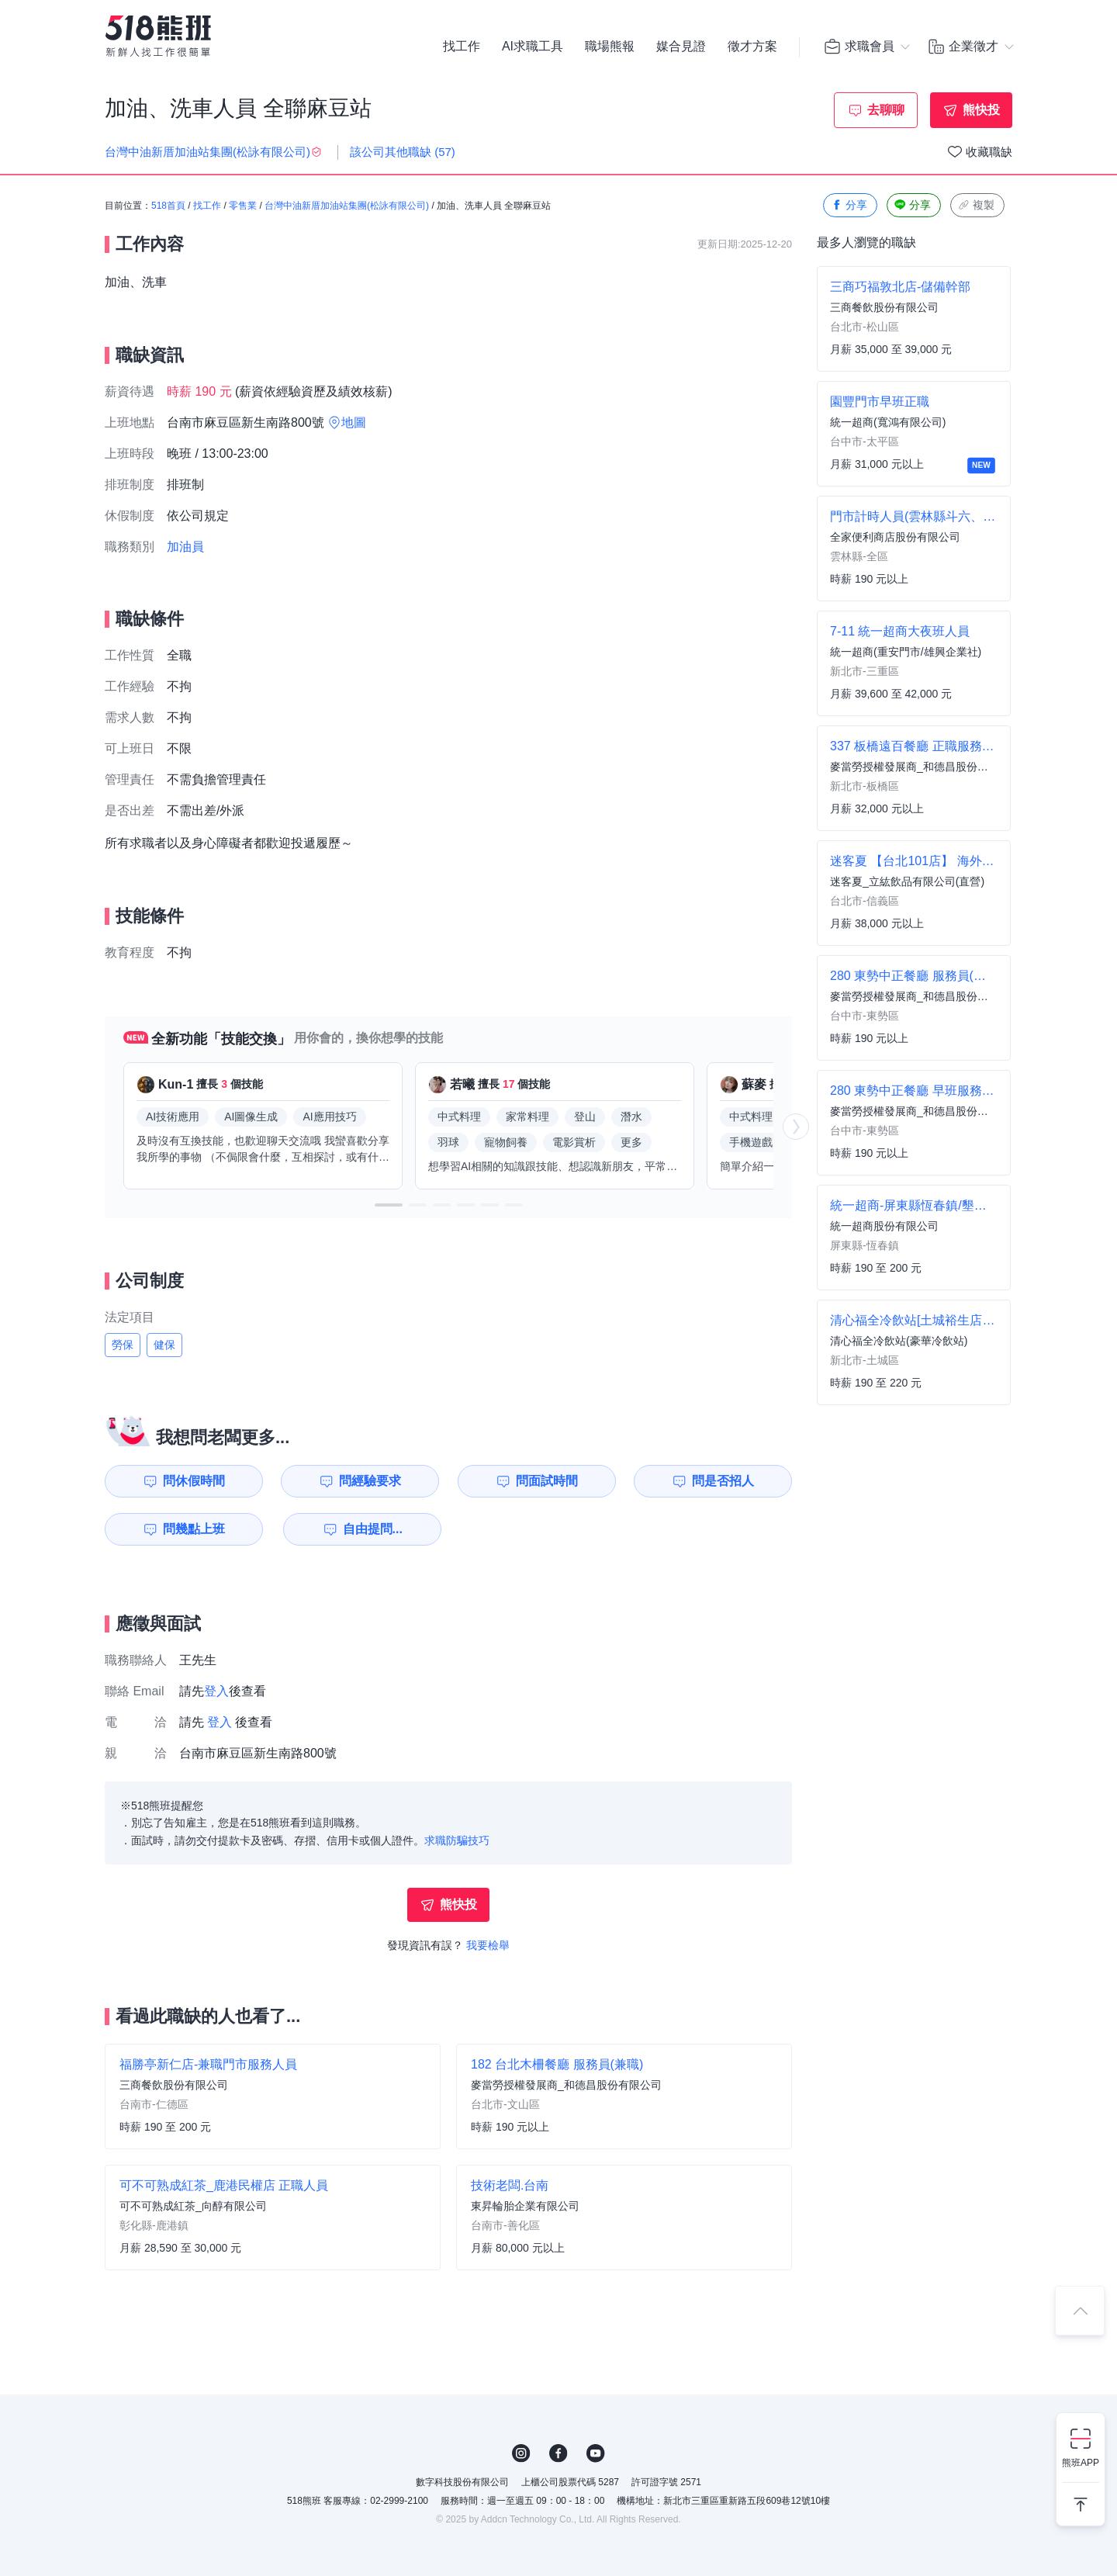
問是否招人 (723, 1480)
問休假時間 (194, 1480)
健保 (164, 1344)
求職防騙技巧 (456, 1840)
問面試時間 (547, 1480)
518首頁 (168, 205)
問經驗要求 (370, 1480)
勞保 (122, 1344)
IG (521, 2453)
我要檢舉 (488, 1945)
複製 (975, 205)
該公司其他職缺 (402, 151)
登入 (216, 1691)
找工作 (461, 46)
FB (558, 2453)
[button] (389, 1205)
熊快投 (981, 109)
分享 (848, 205)
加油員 (185, 546)
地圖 (353, 422)
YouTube (595, 2453)
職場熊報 (610, 46)
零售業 (243, 205)
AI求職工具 (532, 46)
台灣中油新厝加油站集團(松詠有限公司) (347, 205)
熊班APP (1080, 2462)
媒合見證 (681, 46)
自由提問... (373, 1529)
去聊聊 (885, 109)
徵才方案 (752, 46)
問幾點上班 (194, 1529)
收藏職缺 (989, 151)
